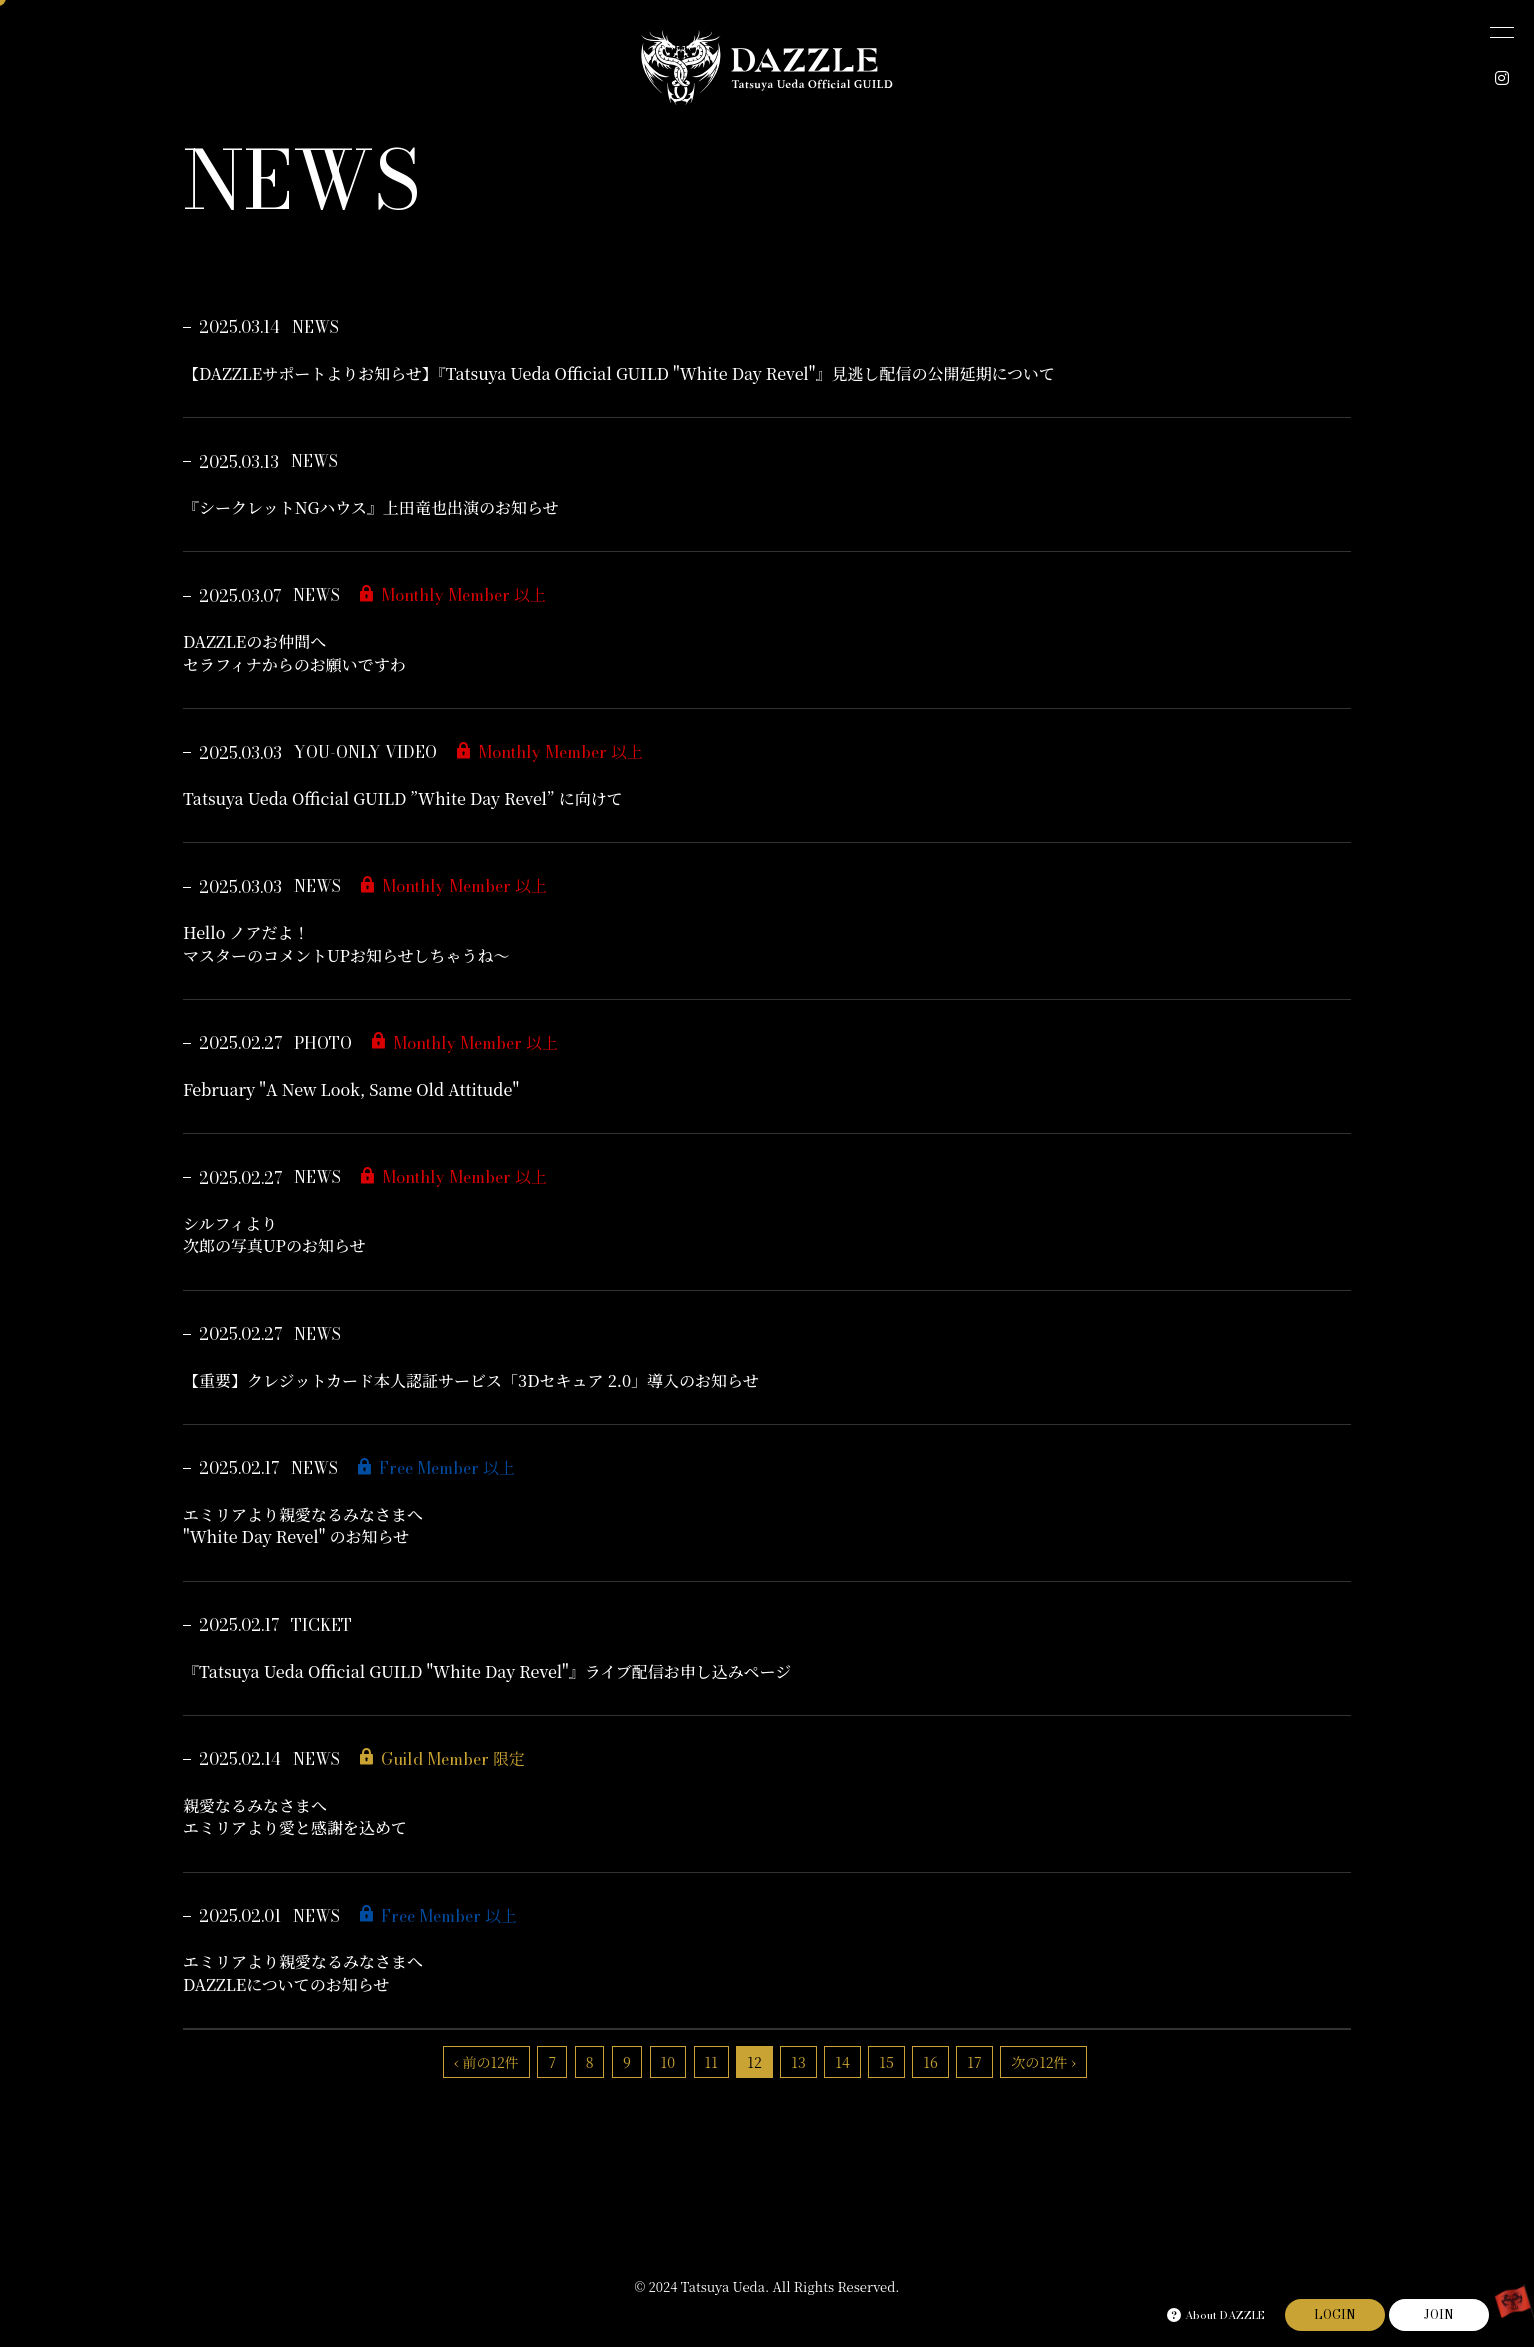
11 (711, 2062)
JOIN (1439, 2314)
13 (798, 2062)
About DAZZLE (1216, 2315)
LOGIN (1335, 2314)
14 (842, 2062)
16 (930, 2062)
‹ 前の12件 (486, 2062)
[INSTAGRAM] (1502, 78)
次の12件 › (1043, 2062)
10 (668, 2062)
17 (974, 2062)
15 (886, 2062)
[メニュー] (1502, 32)
